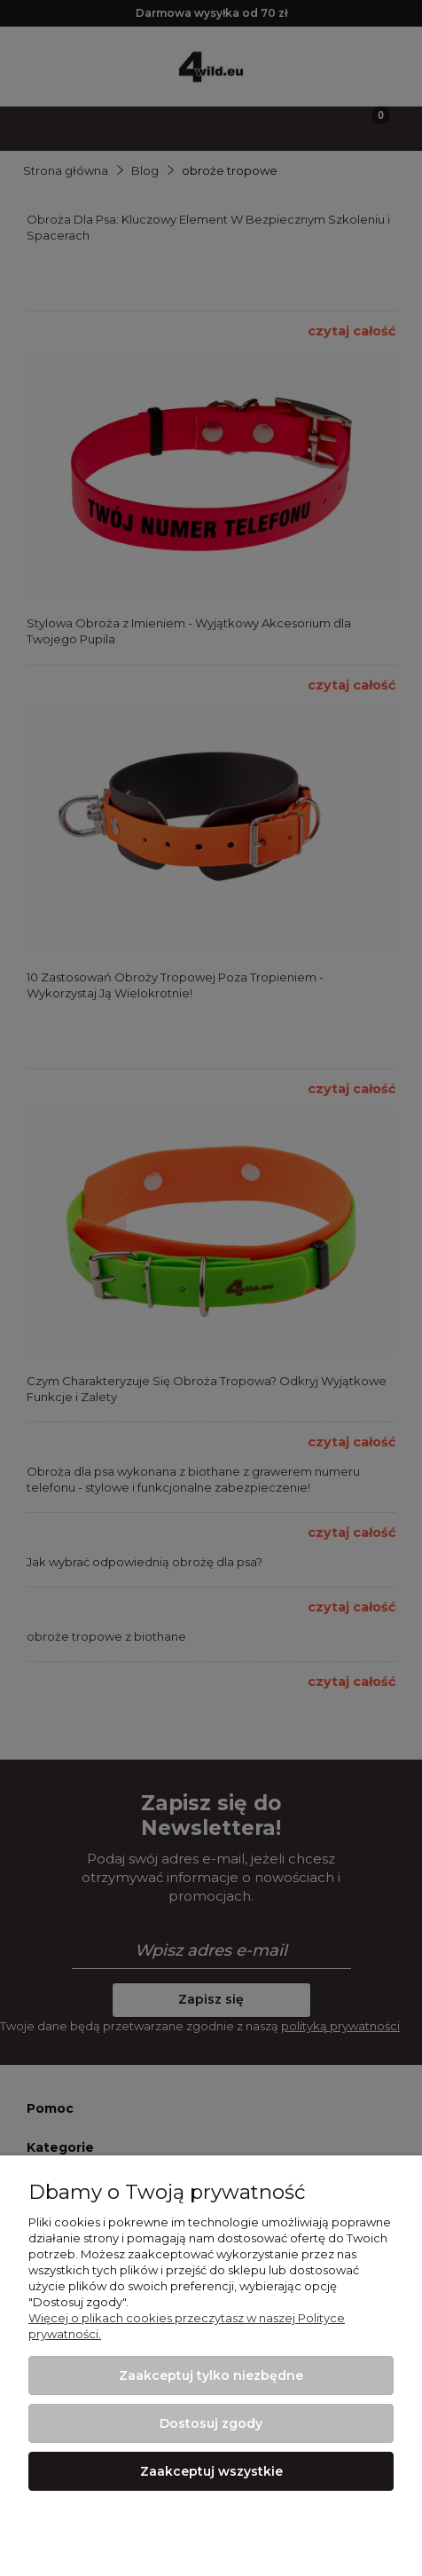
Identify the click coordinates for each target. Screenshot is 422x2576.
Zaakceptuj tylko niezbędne (211, 2375)
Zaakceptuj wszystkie (211, 2471)
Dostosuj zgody (211, 2423)
